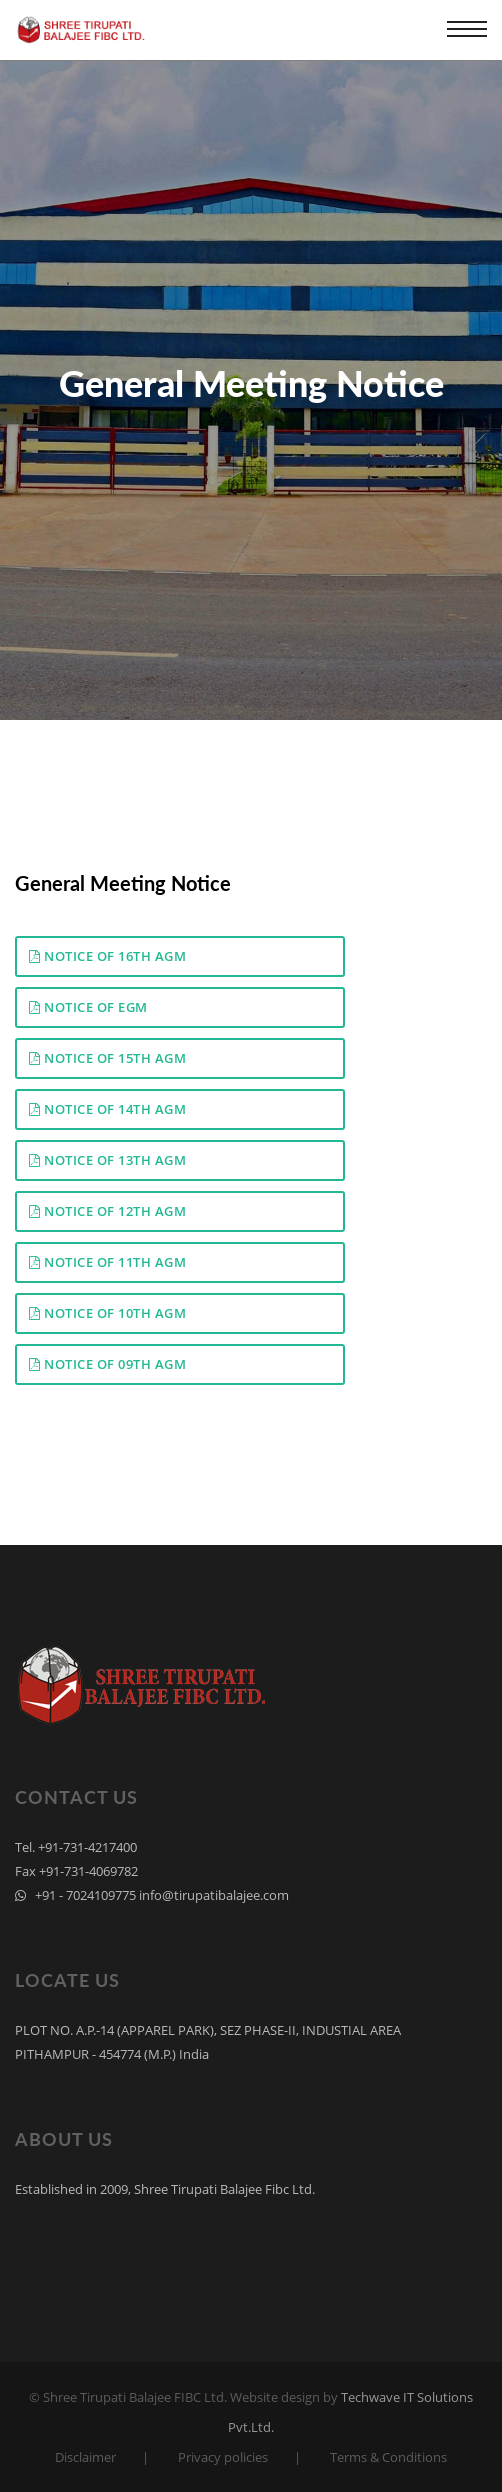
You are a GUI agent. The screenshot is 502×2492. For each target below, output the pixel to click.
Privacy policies (223, 2457)
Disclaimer (85, 2457)
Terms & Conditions (388, 2457)
